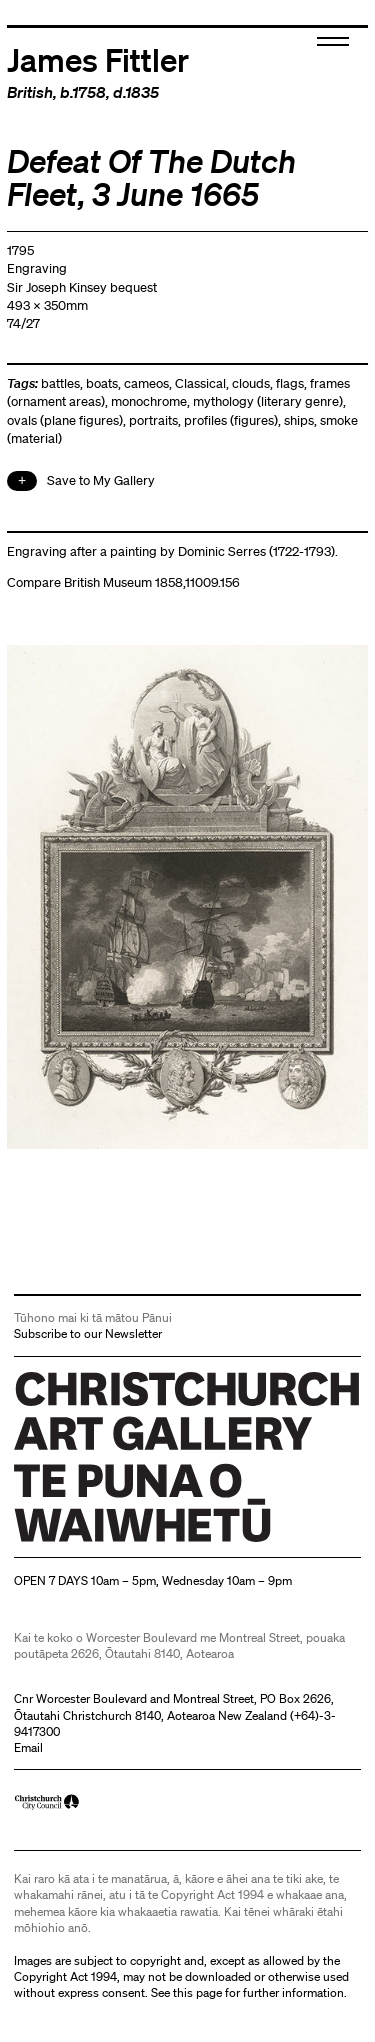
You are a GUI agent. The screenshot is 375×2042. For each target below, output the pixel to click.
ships (299, 420)
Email (28, 1747)
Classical (200, 383)
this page (197, 1992)
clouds (251, 383)
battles (60, 383)
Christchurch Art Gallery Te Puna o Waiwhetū (133, 1541)
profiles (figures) (231, 420)
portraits (153, 420)
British (30, 92)
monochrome (149, 401)
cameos (146, 383)
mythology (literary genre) (268, 401)
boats (102, 383)
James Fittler (98, 59)
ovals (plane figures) (65, 420)
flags (290, 383)
